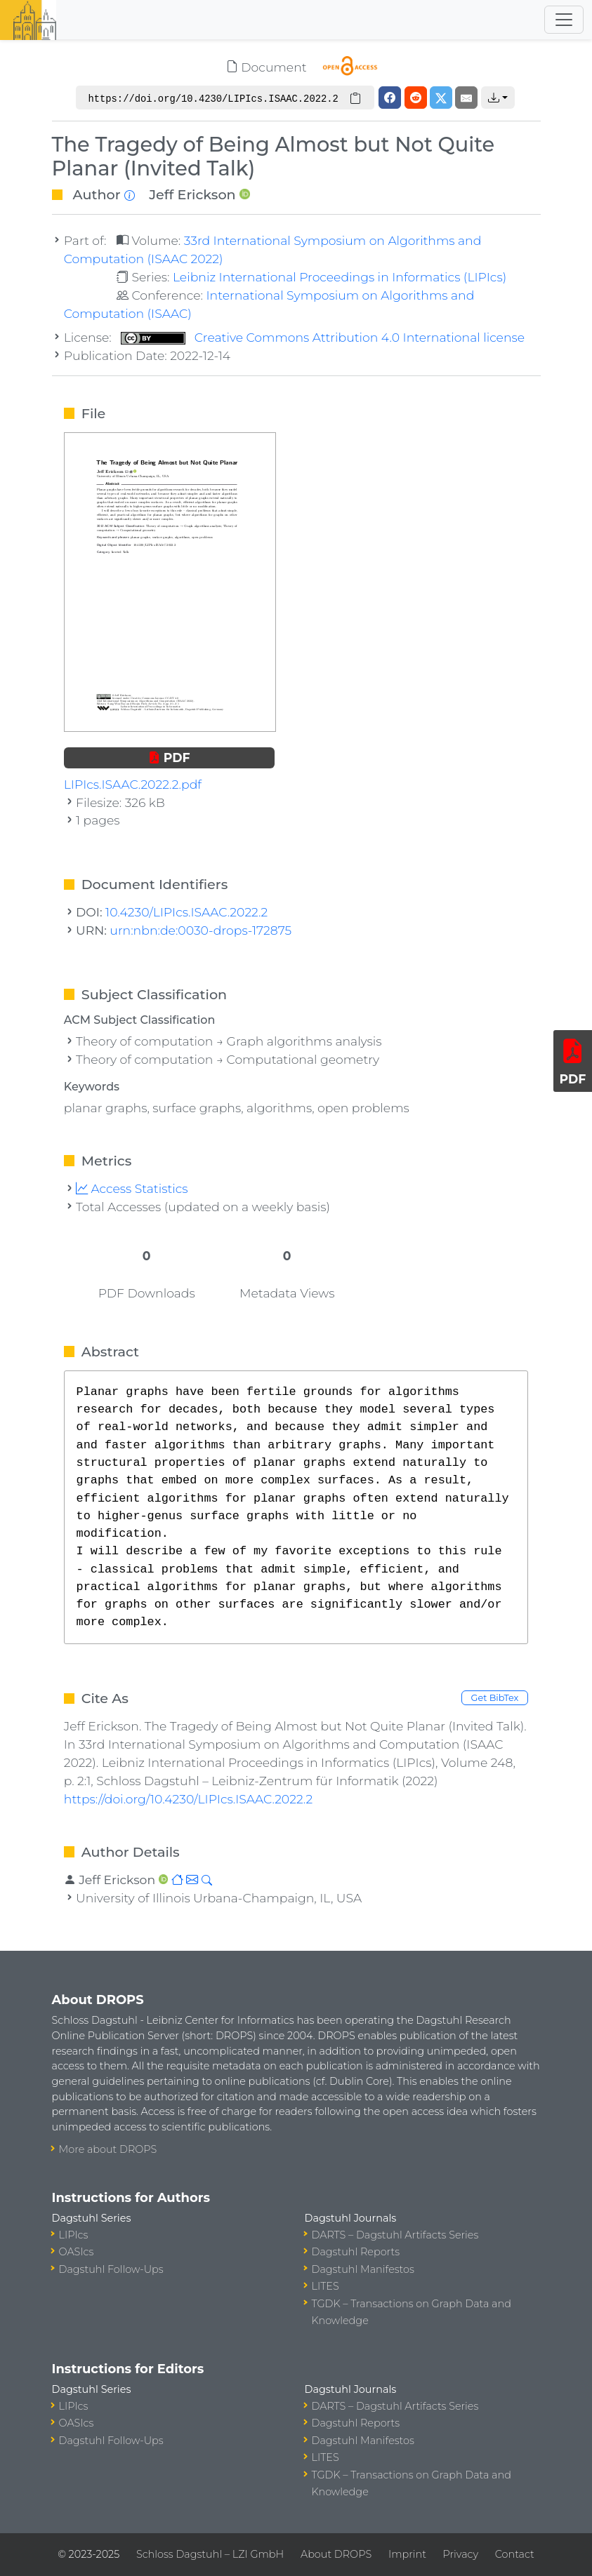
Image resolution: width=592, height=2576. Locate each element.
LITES (325, 2286)
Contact (514, 2554)
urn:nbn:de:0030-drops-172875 (200, 930)
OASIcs (76, 2251)
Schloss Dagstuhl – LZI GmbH (210, 2554)
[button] (498, 97)
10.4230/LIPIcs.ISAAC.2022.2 (186, 912)
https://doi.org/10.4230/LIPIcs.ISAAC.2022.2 (188, 1798)
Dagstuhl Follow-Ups (111, 2269)
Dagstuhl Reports (356, 2251)
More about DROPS (108, 2149)
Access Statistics (132, 1188)
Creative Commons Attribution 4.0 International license (323, 337)
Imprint (407, 2554)
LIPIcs (73, 2235)
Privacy (460, 2554)
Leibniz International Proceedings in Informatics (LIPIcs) (339, 276)
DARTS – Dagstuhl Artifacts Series (395, 2235)
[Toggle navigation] (564, 20)
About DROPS (336, 2554)
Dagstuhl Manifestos (363, 2269)
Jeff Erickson (192, 194)
